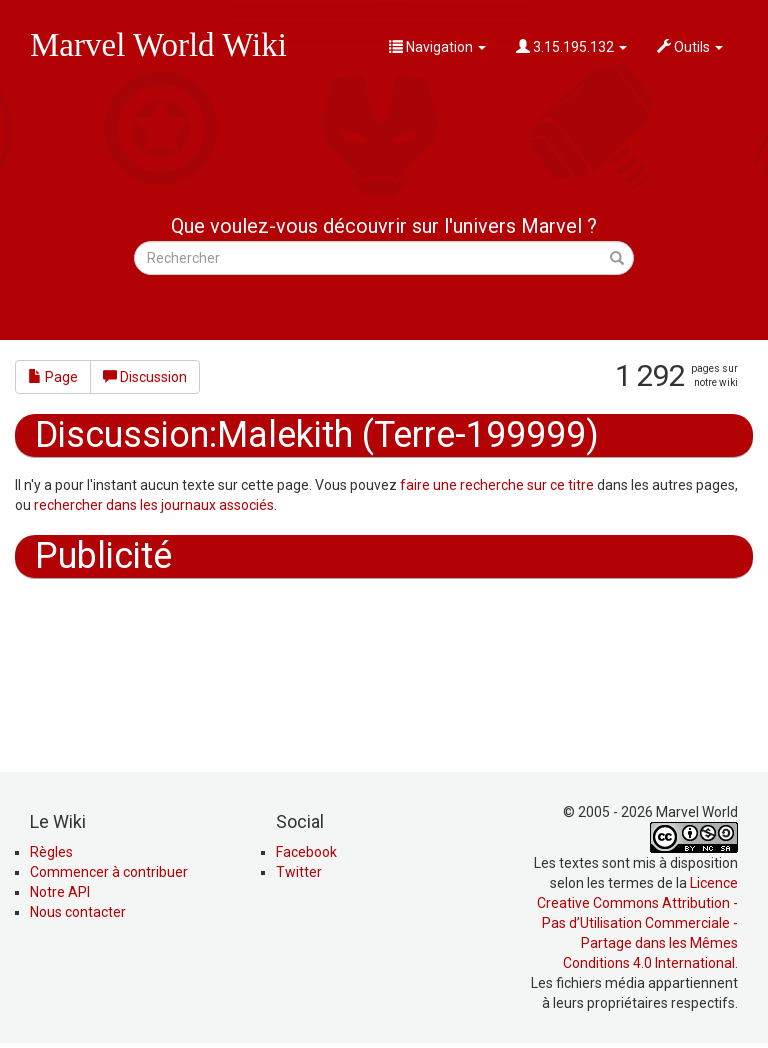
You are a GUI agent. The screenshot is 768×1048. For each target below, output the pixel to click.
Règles (51, 852)
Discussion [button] (145, 377)
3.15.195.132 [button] (571, 47)
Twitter (299, 872)
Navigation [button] (437, 47)
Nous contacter (78, 912)
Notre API (60, 892)
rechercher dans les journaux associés (154, 505)
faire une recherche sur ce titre (497, 485)
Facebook (306, 852)
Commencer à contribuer (109, 872)
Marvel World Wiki (158, 45)
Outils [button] (690, 47)
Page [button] (53, 377)
